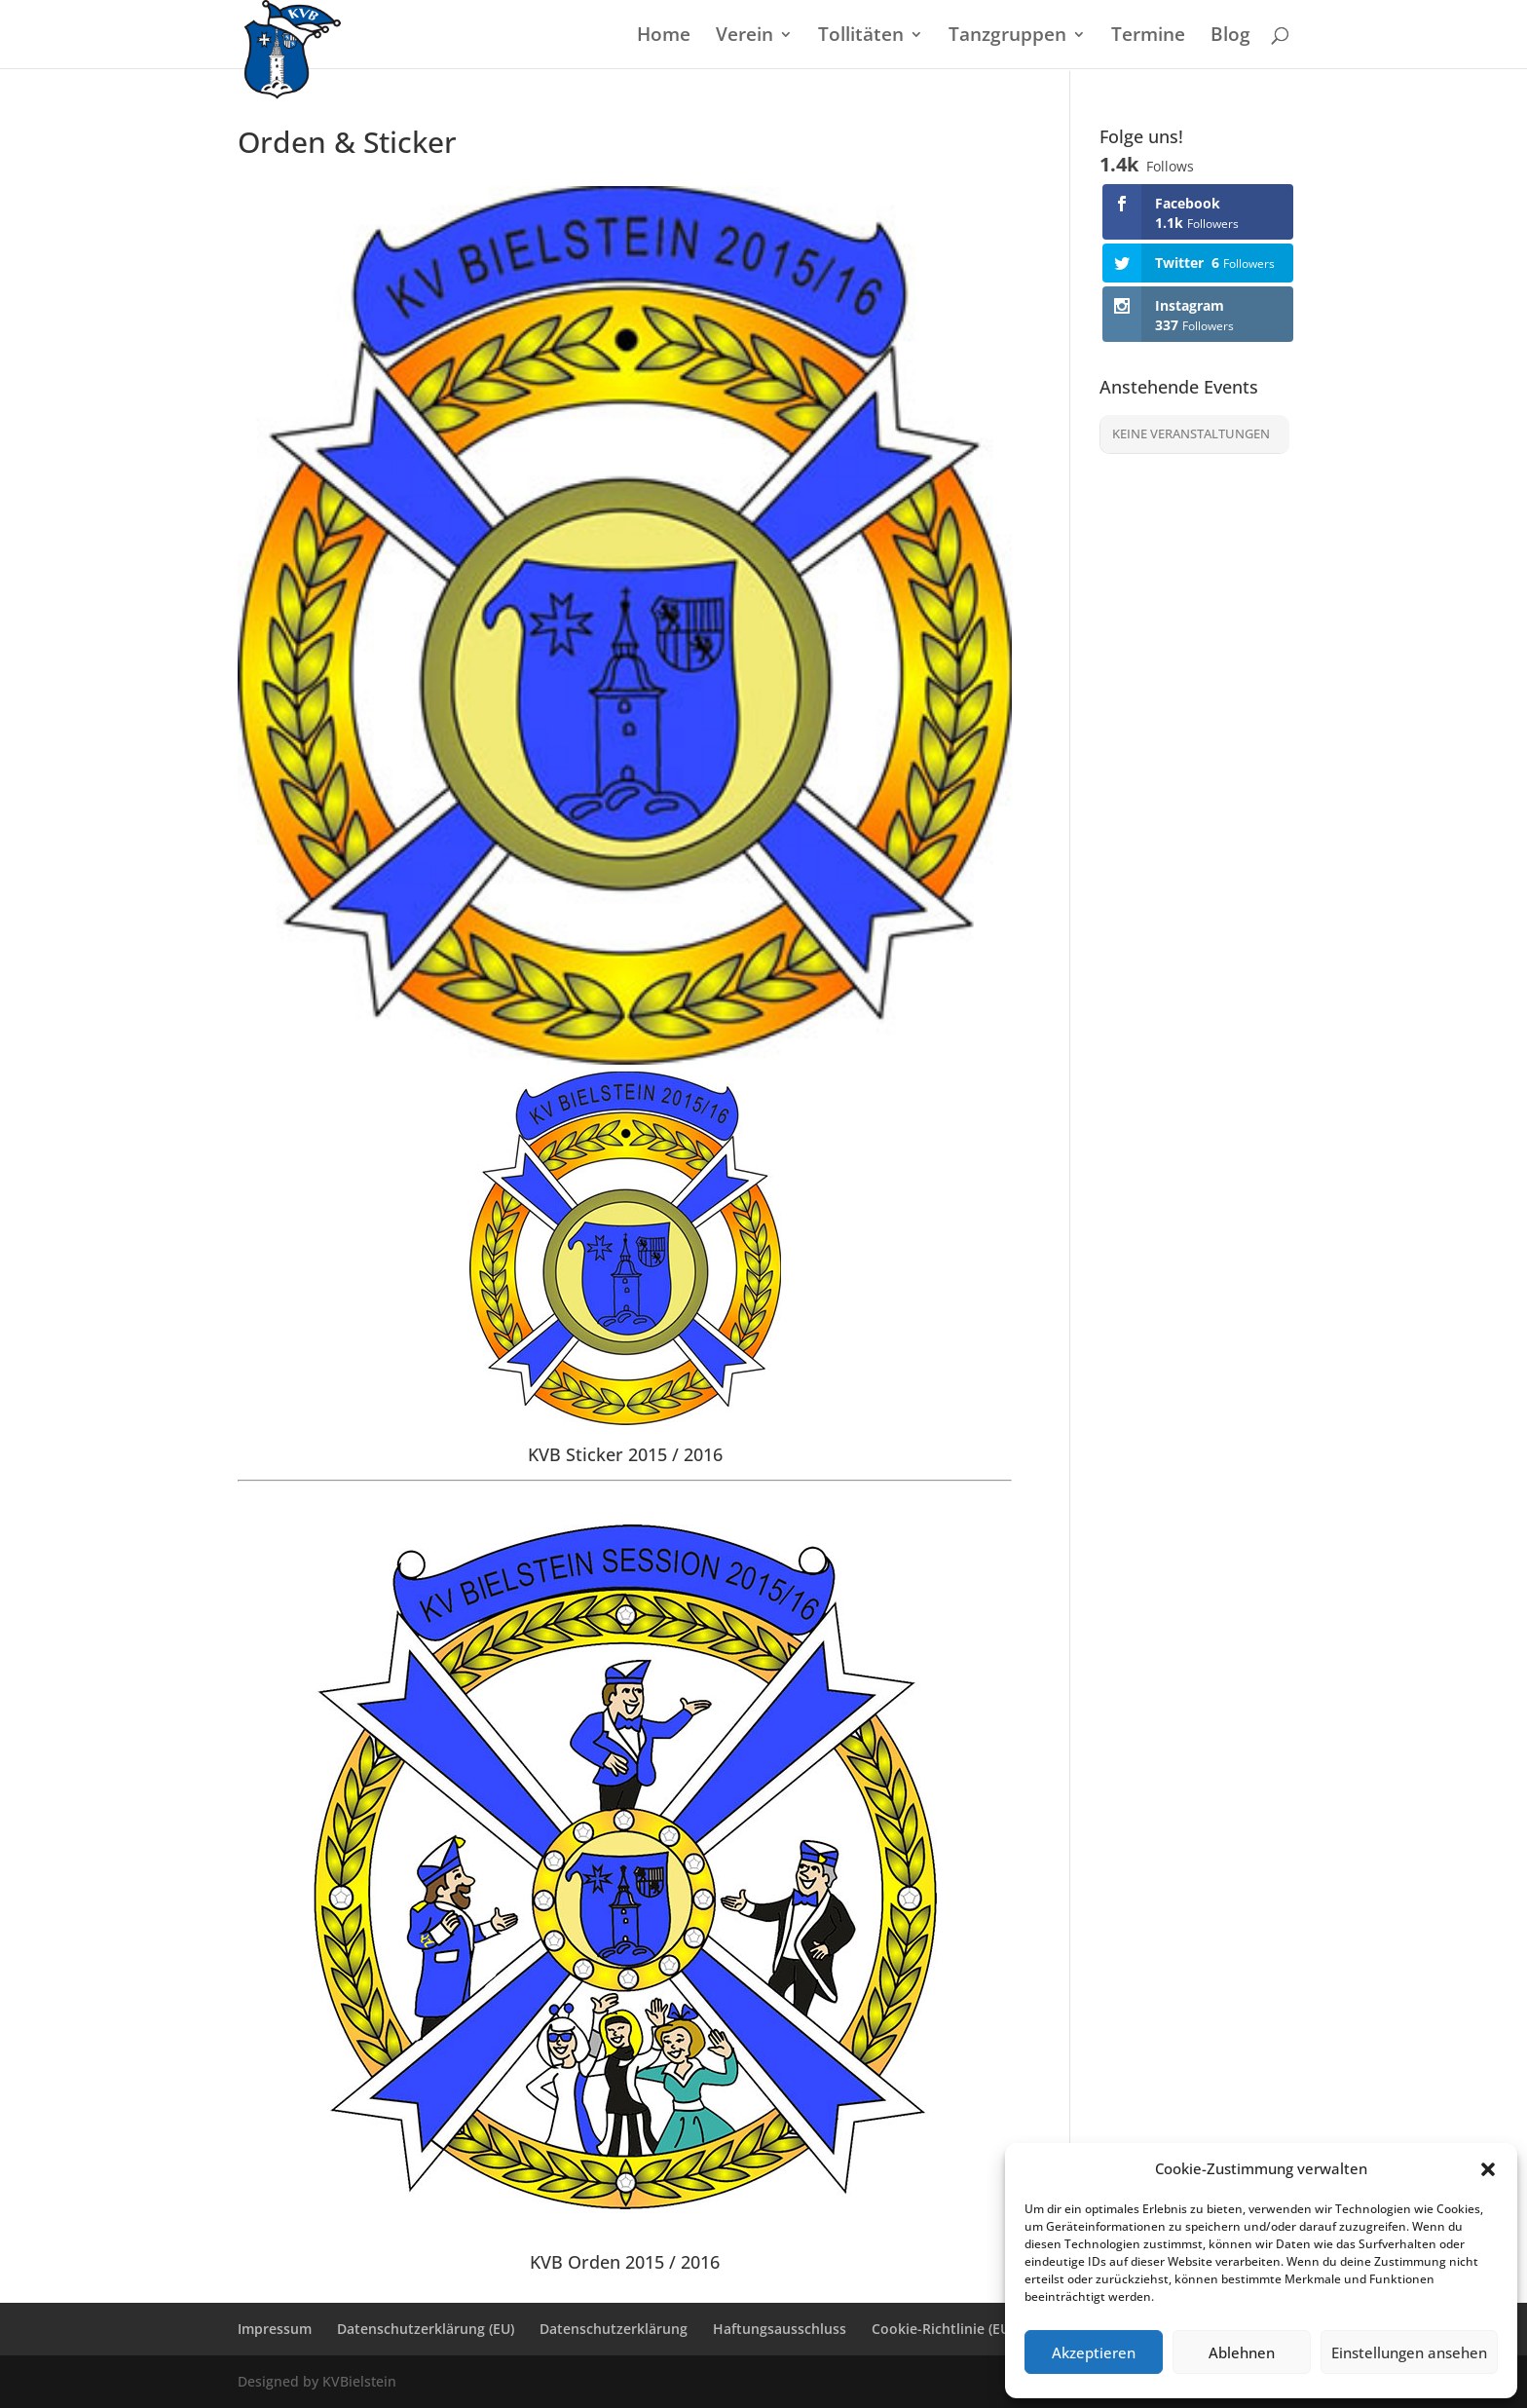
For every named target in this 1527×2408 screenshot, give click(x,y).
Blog (1230, 37)
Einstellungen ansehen (1409, 2352)
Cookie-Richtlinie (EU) (943, 2328)
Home (663, 37)
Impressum (275, 2328)
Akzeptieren (1094, 2352)
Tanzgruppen (1007, 37)
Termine (1148, 37)
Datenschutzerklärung (614, 2328)
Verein (744, 37)
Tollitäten (861, 37)
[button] (1488, 2169)
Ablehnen (1242, 2352)
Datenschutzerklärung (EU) (425, 2328)
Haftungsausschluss (779, 2328)
